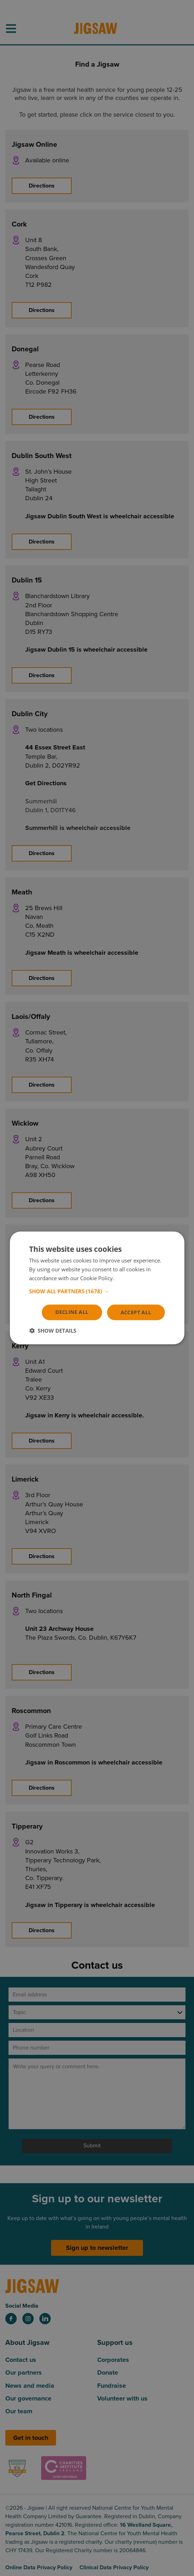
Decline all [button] (71, 1311)
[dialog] (97, 1288)
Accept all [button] (136, 1312)
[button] (97, 1291)
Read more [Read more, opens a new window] (129, 1278)
